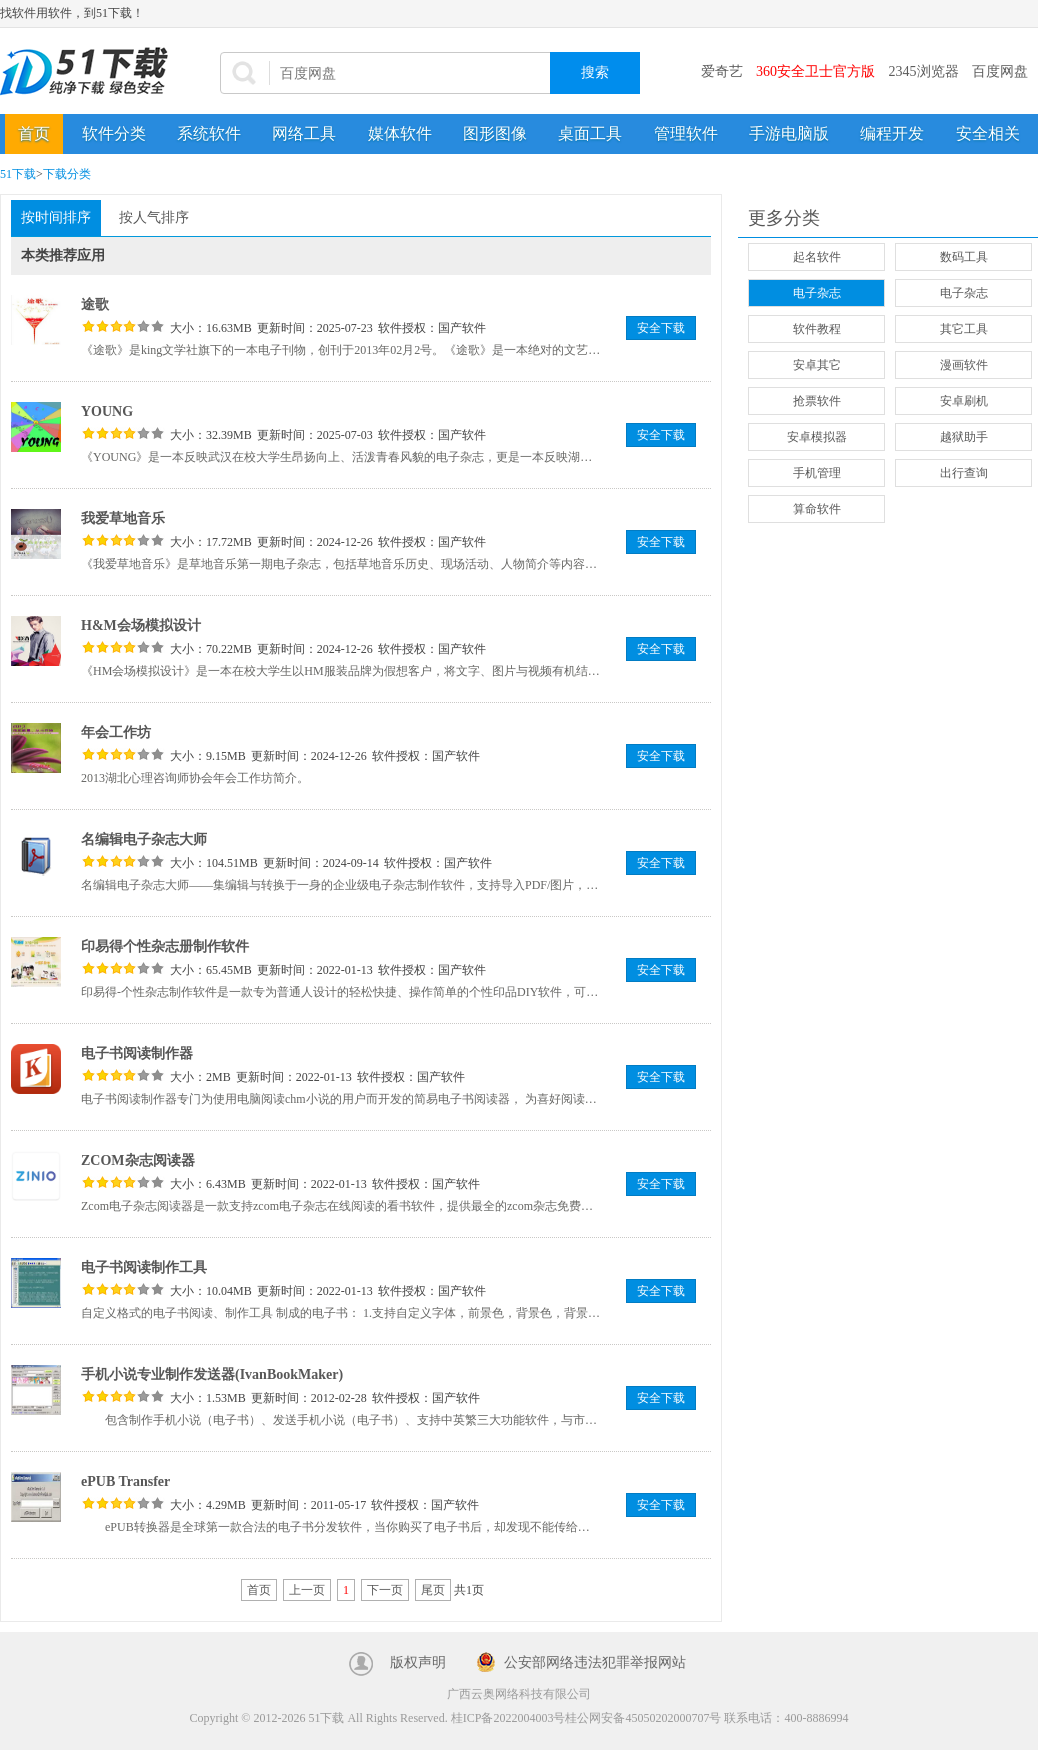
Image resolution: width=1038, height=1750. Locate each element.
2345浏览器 (924, 71)
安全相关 (988, 133)
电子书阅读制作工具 (144, 1267)
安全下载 (661, 328)
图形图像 (495, 133)
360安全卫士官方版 (815, 71)
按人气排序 (154, 217)
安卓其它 (817, 365)
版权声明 (418, 1662)
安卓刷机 (964, 401)
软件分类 (114, 133)
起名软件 (817, 257)
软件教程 (817, 329)
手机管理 (817, 473)
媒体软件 (400, 133)
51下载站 (90, 71)
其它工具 (964, 329)
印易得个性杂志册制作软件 (165, 946)
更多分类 (784, 218)
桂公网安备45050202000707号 (643, 1718)
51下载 (18, 174)
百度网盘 (1000, 71)
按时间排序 (56, 217)
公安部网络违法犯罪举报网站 (595, 1662)
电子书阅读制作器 (137, 1053)
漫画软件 (964, 365)
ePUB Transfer (125, 1481)
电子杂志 (817, 293)
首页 (34, 133)
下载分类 (67, 174)
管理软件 (686, 133)
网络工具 (304, 133)
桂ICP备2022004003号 (508, 1718)
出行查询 (964, 473)
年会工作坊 (116, 732)
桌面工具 (590, 133)
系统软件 (209, 133)
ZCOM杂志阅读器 (138, 1160)
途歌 (95, 304)
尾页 (433, 1590)
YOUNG (107, 411)
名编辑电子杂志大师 (144, 839)
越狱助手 (964, 437)
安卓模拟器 (817, 437)
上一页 (307, 1590)
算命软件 (817, 509)
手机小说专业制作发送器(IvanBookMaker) (212, 1374)
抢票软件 (817, 401)
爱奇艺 (722, 71)
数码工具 (964, 257)
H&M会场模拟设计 (141, 625)
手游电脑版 (789, 133)
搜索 (595, 72)
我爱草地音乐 (123, 518)
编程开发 (892, 133)
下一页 (385, 1590)
